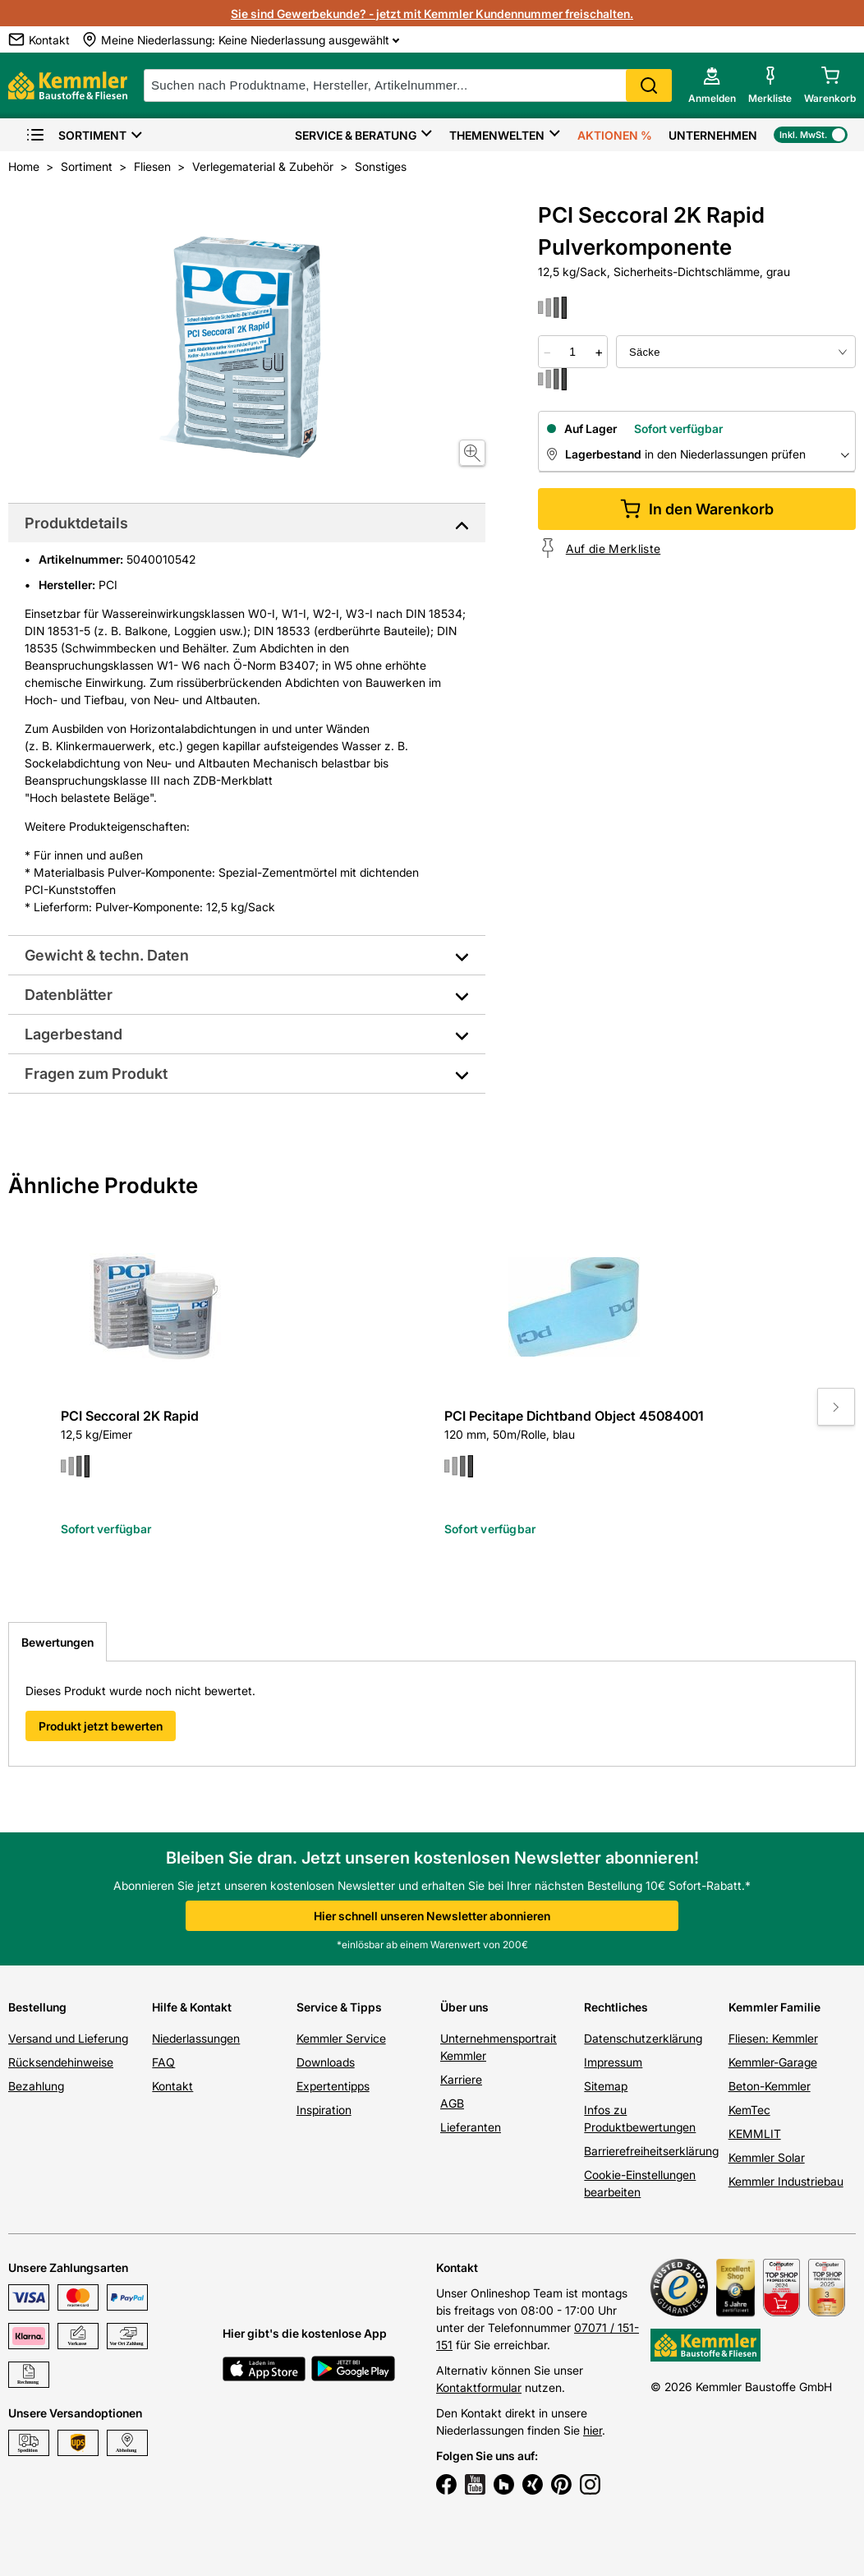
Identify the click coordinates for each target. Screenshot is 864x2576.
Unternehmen (713, 135)
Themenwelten (497, 135)
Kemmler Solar (766, 2157)
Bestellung (37, 2007)
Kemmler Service (341, 2038)
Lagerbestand (73, 1034)
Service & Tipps (339, 2007)
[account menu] (712, 85)
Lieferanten (470, 2127)
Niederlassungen (196, 2038)
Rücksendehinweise (60, 2062)
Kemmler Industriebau (785, 2181)
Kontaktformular (479, 2387)
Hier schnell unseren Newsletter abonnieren (432, 1916)
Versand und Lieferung (68, 2038)
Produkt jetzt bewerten (101, 1726)
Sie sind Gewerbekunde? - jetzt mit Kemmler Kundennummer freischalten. (432, 14)
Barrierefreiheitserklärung (651, 2151)
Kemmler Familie (774, 2007)
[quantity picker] (573, 351)
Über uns (464, 2007)
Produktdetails (76, 523)
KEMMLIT (754, 2134)
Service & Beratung (355, 135)
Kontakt (172, 2086)
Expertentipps (333, 2086)
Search (649, 85)
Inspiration (324, 2110)
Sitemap (605, 2086)
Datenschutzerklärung (643, 2038)
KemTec (749, 2110)
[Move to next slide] (836, 1407)
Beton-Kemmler (769, 2086)
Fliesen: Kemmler (773, 2038)
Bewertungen (57, 1642)
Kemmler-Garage (772, 2062)
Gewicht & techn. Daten (107, 955)
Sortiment (75, 135)
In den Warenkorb (697, 509)
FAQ (163, 2062)
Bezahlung (36, 2086)
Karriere (461, 2079)
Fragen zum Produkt (96, 1073)
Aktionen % (614, 135)
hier (592, 2430)
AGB (452, 2103)
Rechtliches (616, 2007)
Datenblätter (69, 994)
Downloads (325, 2062)
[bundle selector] (736, 351)
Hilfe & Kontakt (192, 2007)
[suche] (408, 85)
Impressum (613, 2062)
